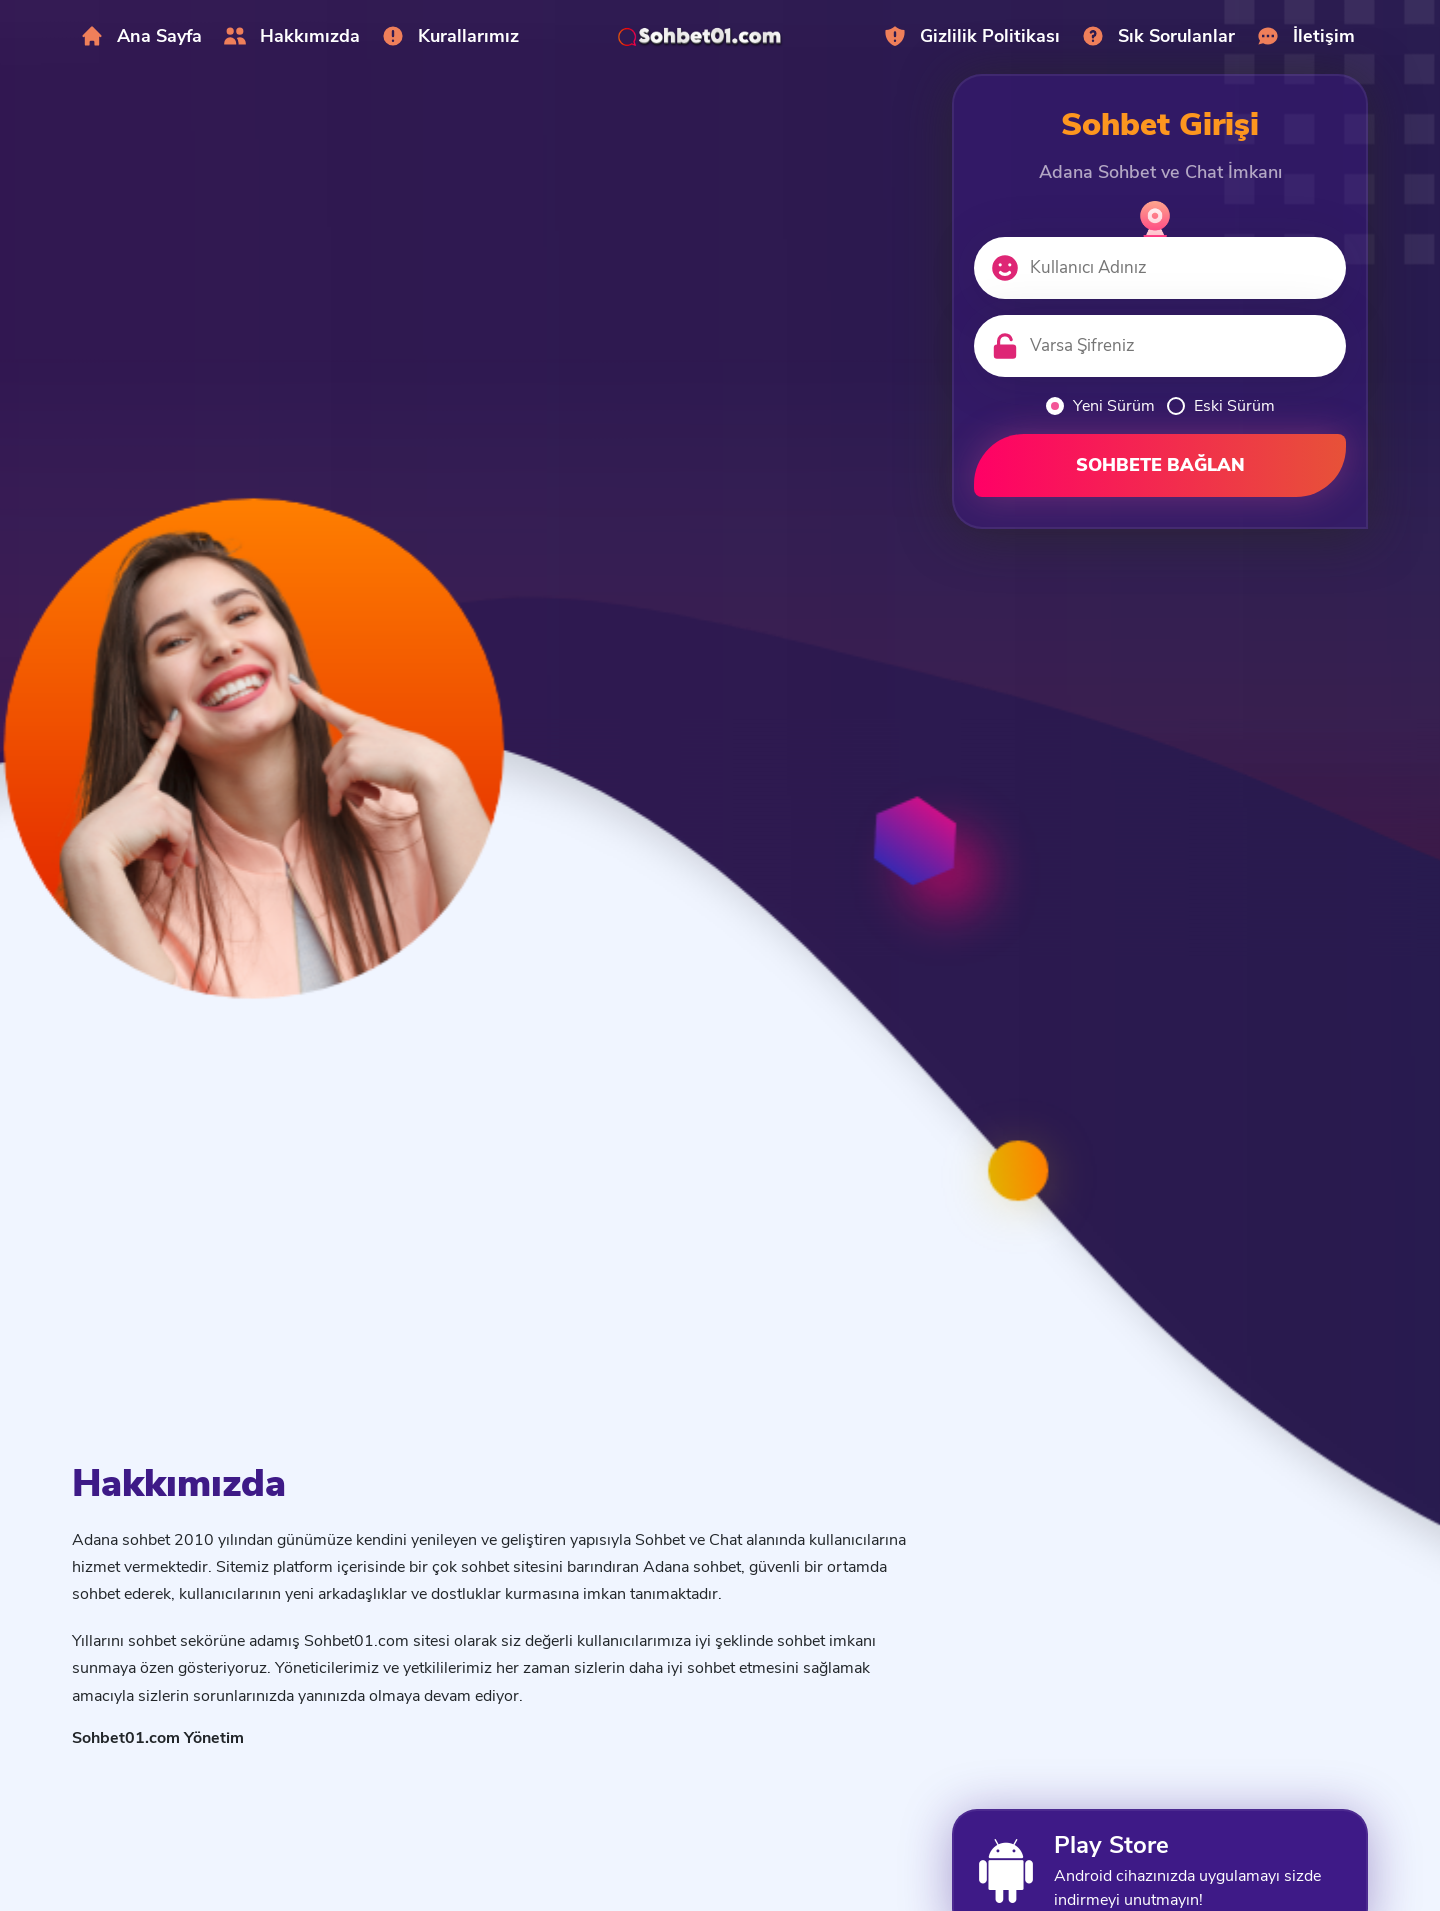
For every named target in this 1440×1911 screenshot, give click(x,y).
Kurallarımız (450, 36)
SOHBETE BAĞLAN (1160, 465)
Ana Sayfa (141, 36)
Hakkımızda (291, 36)
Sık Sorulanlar (1158, 36)
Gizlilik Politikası (971, 36)
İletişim (1305, 36)
